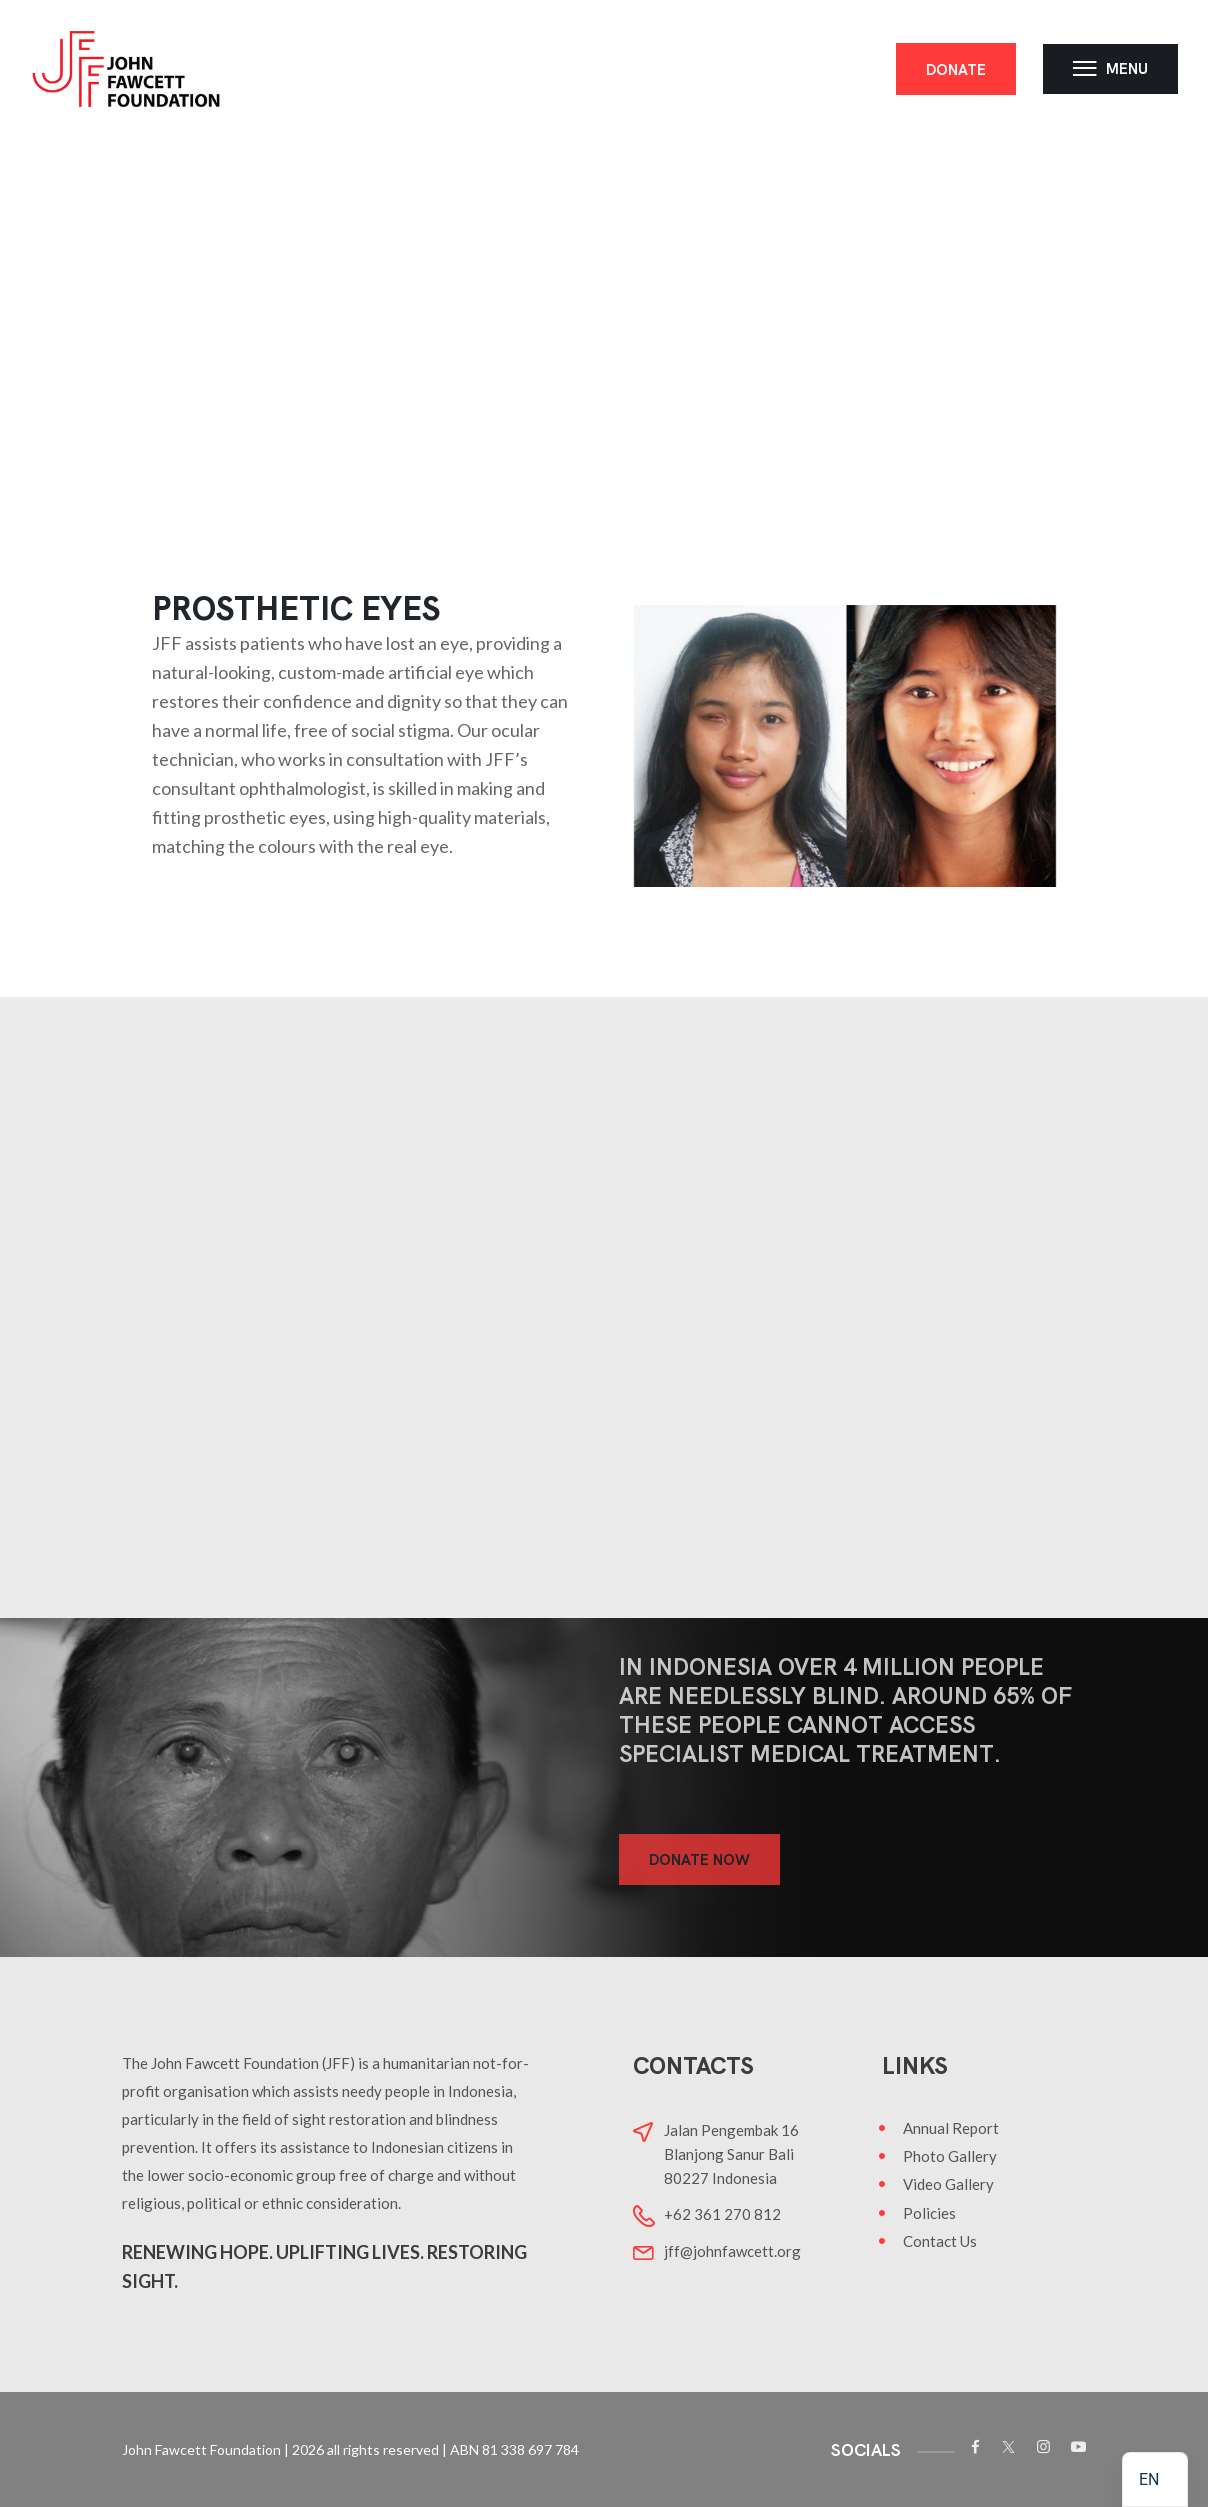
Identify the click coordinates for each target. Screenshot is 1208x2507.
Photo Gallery (950, 2156)
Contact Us (940, 2241)
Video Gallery (948, 2184)
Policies (929, 2213)
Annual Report (951, 2128)
